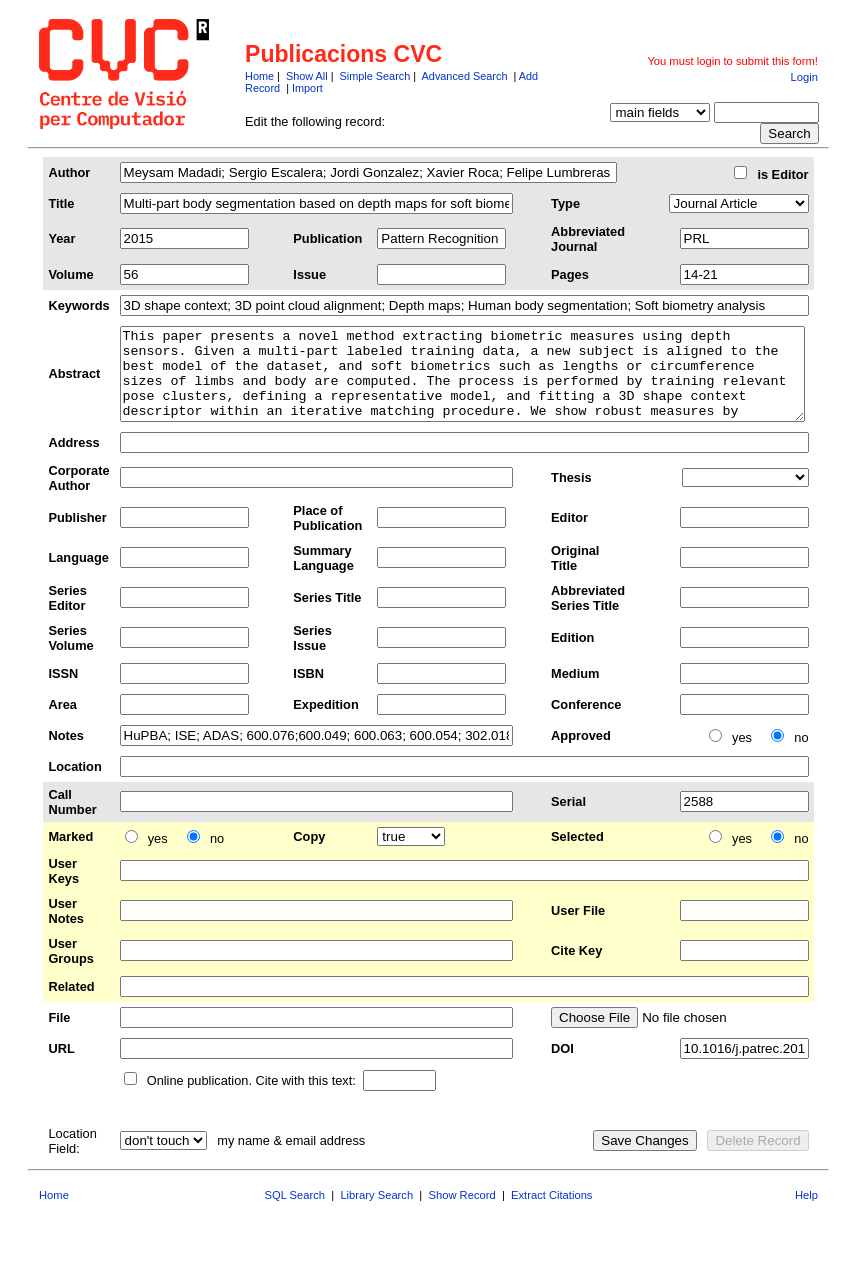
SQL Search (295, 1213)
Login (804, 77)
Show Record (462, 1213)
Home (259, 76)
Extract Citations (551, 1213)
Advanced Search (465, 76)
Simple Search (375, 76)
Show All (307, 76)
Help (806, 1213)
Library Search (376, 1213)
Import (307, 88)
